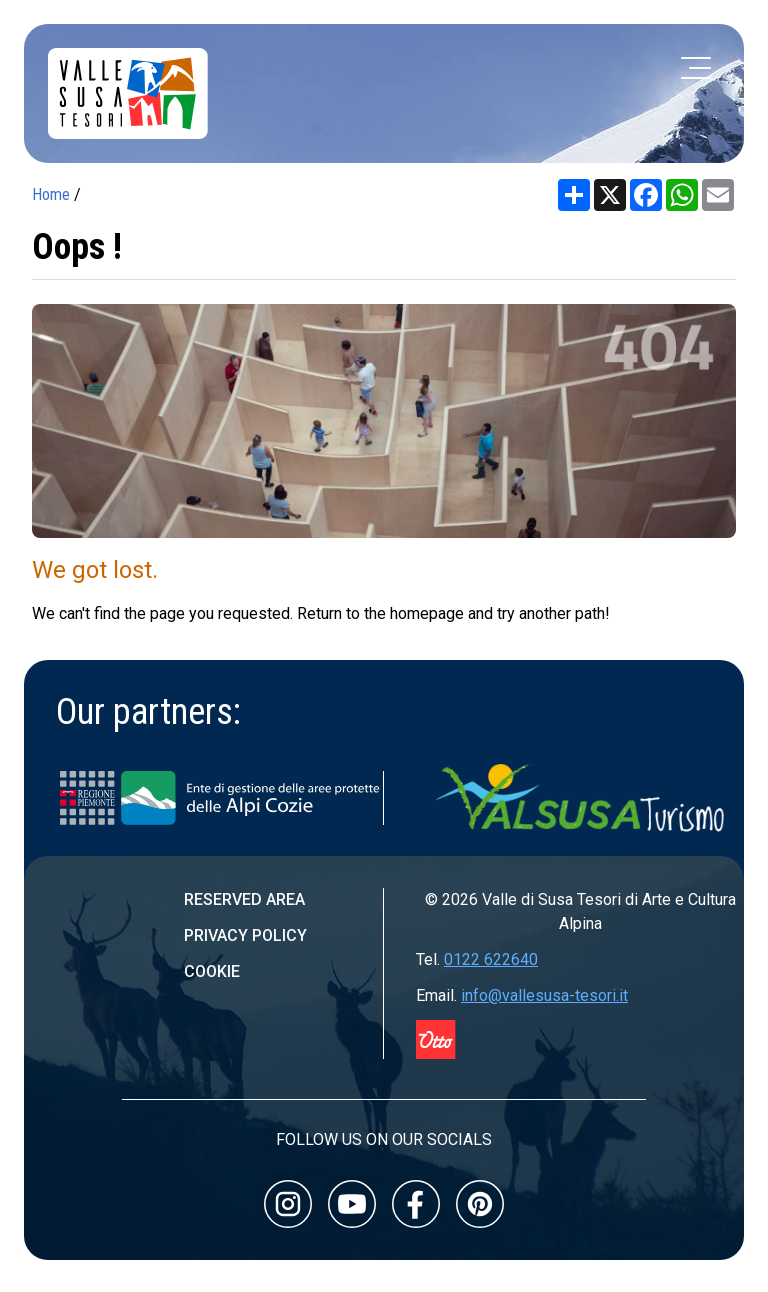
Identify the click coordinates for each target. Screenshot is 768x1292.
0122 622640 (491, 959)
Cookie (212, 971)
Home (51, 194)
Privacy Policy (245, 935)
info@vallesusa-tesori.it (544, 995)
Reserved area (244, 899)
